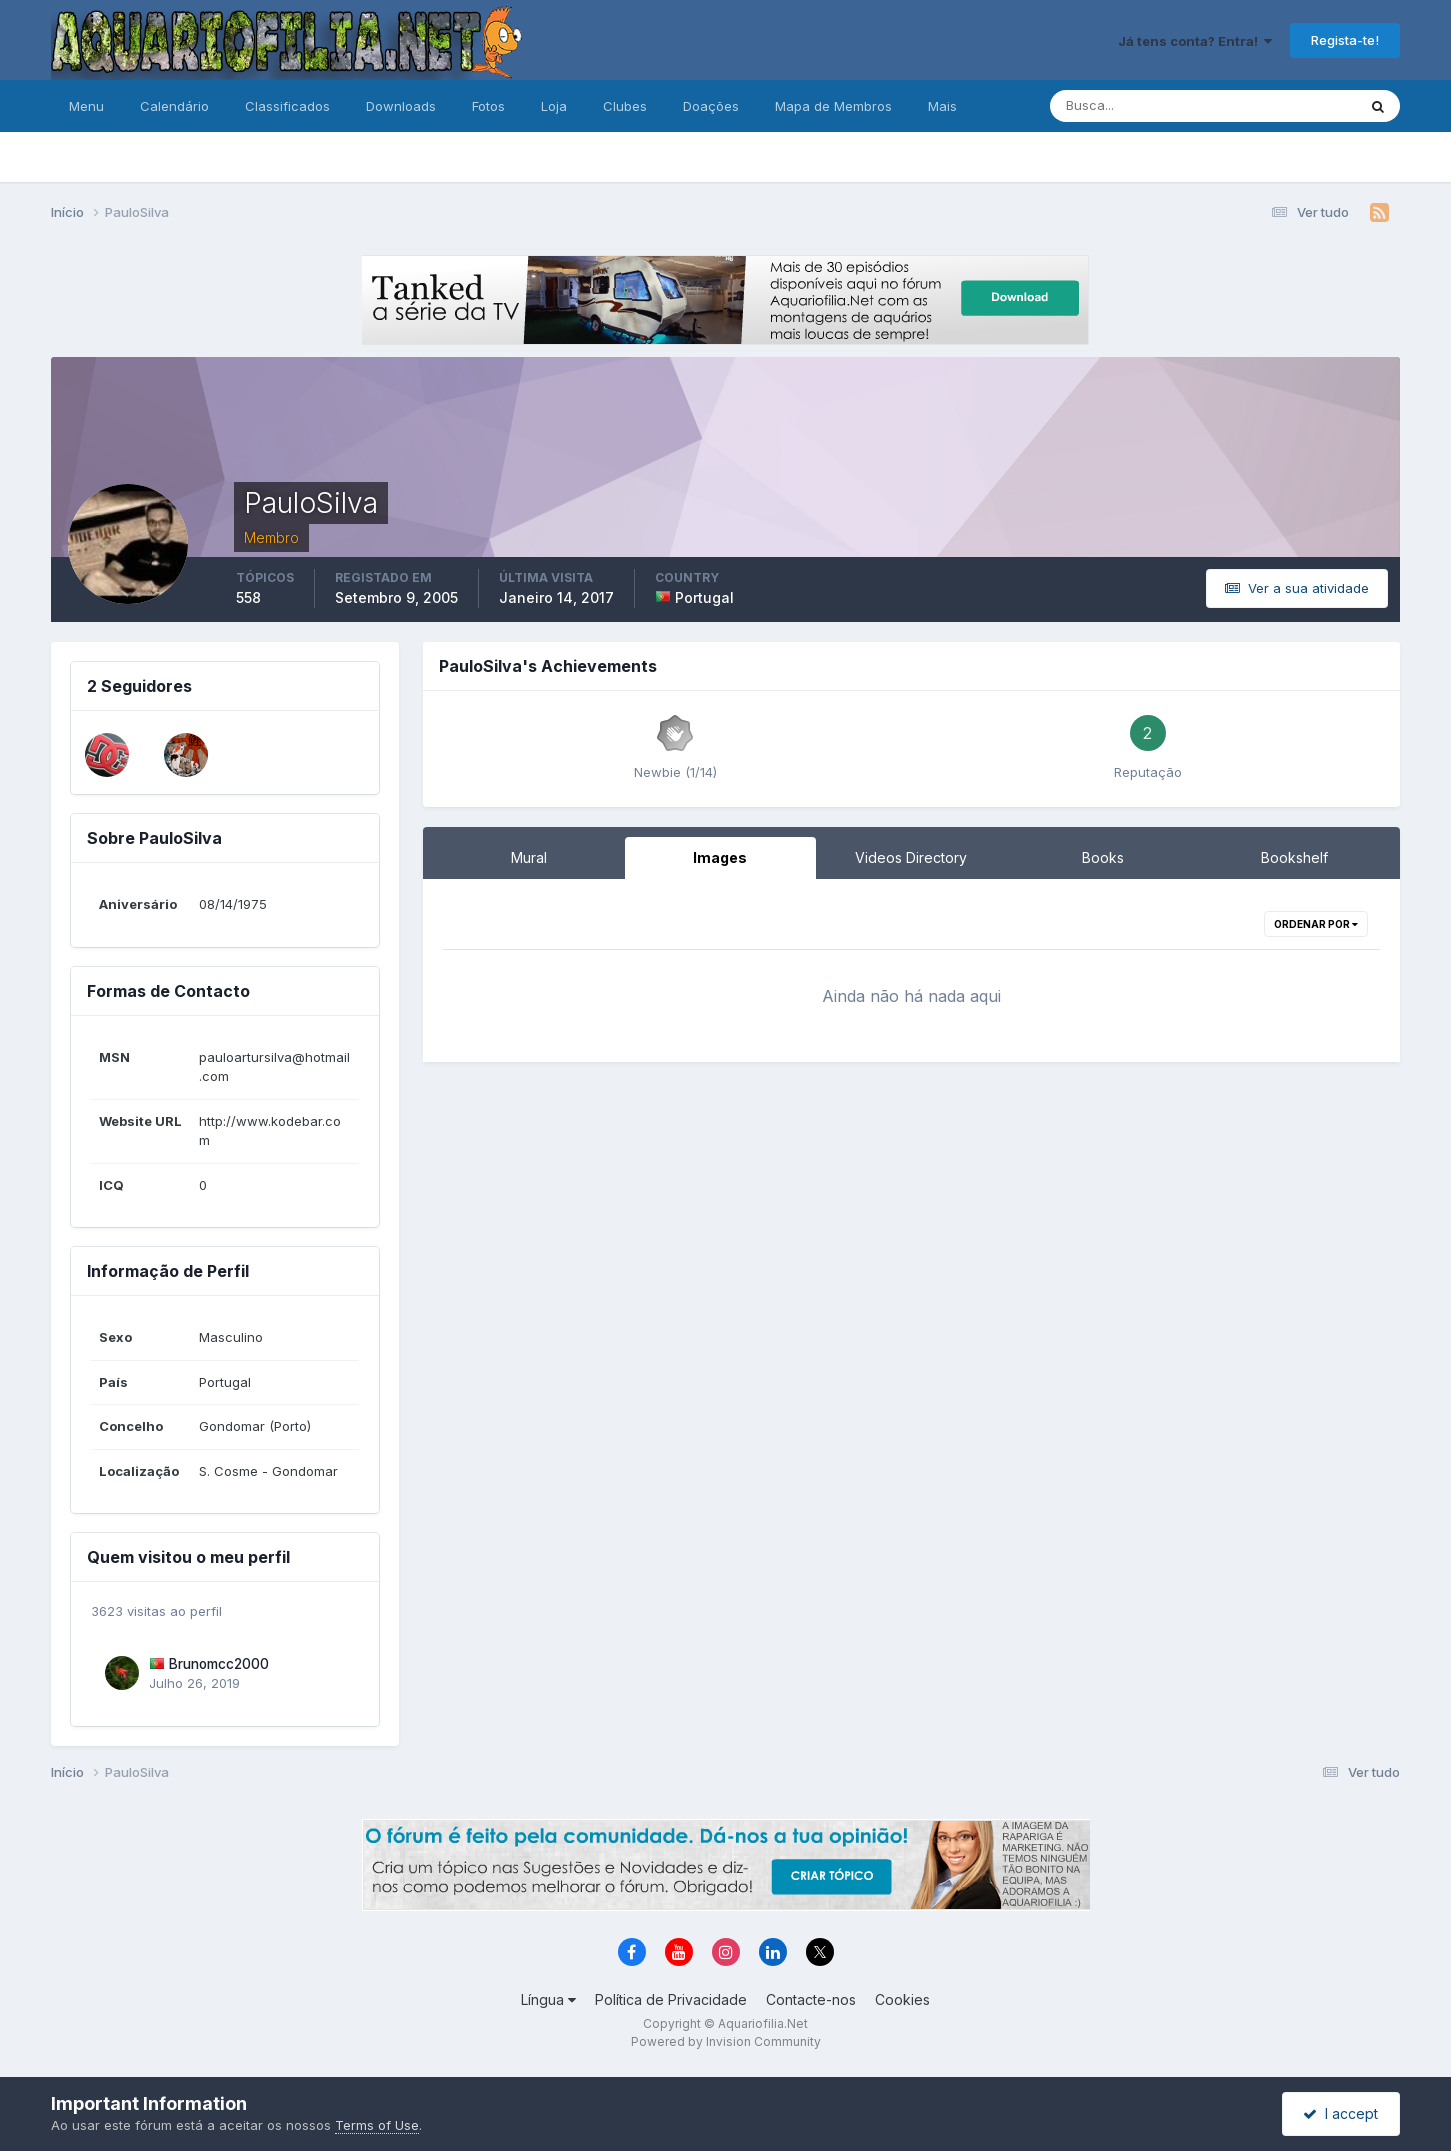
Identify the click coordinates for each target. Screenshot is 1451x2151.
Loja (554, 106)
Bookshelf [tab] (1294, 857)
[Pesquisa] (1138, 106)
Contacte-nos (811, 1999)
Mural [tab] (529, 857)
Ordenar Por (1316, 924)
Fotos (488, 106)
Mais (942, 106)
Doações (711, 106)
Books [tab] (1103, 857)
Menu (86, 106)
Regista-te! (1345, 40)
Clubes (625, 106)
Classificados (287, 106)
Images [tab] (720, 857)
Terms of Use (377, 2125)
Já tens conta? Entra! (1195, 41)
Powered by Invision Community (726, 2041)
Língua (548, 1999)
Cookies (902, 1999)
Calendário (174, 106)
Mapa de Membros (833, 106)
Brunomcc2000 (219, 1664)
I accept (1340, 2113)
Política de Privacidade (671, 1999)
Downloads (401, 106)
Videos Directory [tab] (911, 857)
